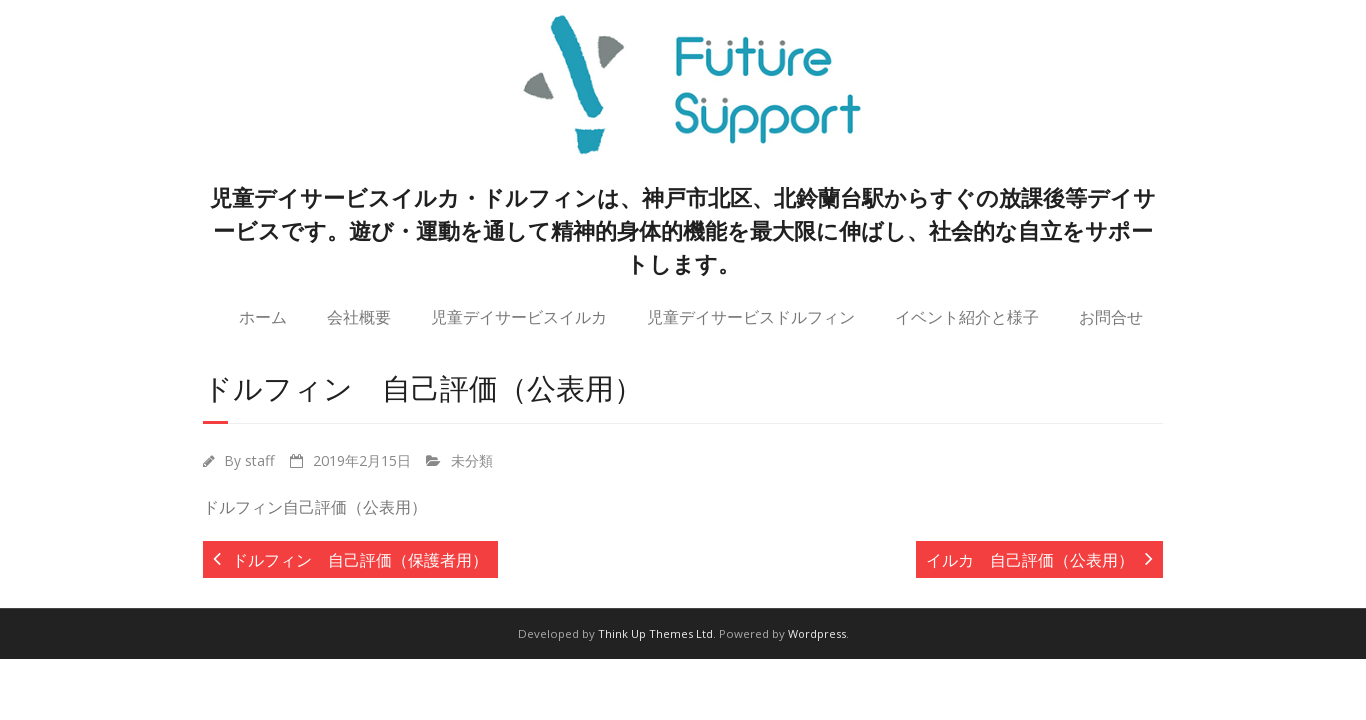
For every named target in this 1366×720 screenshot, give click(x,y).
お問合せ (1111, 316)
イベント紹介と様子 (967, 316)
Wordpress (817, 633)
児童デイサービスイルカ (519, 316)
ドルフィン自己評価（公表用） (315, 506)
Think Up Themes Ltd (655, 633)
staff (260, 460)
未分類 (472, 460)
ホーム (263, 316)
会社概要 (359, 316)
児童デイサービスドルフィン (751, 316)
